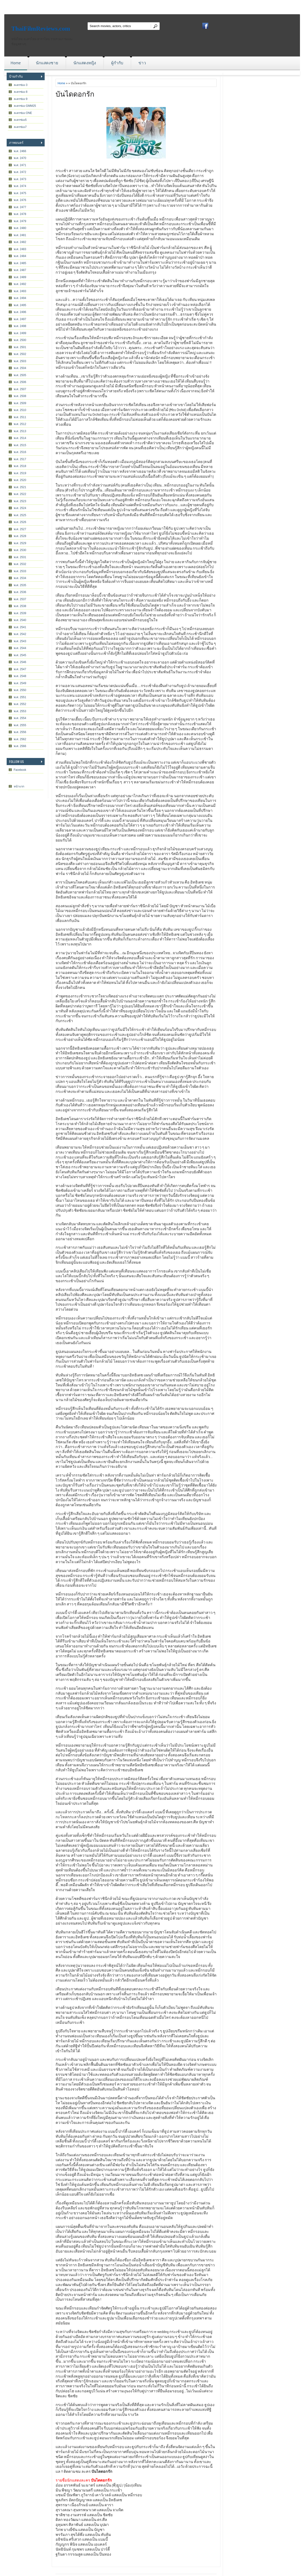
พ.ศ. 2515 (20, 445)
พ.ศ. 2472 (20, 172)
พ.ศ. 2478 (20, 214)
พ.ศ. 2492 (20, 284)
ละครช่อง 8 (21, 92)
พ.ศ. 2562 (20, 739)
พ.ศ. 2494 (20, 298)
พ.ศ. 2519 (20, 473)
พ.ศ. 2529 (20, 543)
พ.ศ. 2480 (20, 228)
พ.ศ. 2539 (20, 613)
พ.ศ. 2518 (20, 466)
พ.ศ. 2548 (20, 676)
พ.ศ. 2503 (20, 361)
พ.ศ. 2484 (20, 256)
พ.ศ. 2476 (20, 200)
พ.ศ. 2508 (20, 396)
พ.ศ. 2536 (20, 592)
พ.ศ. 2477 (20, 207)
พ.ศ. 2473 (20, 179)
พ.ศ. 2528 (20, 536)
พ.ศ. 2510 (20, 410)
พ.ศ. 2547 (20, 669)
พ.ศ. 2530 (20, 550)
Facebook (20, 769)
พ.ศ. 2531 (20, 557)
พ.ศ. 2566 (20, 746)
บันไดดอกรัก (75, 93)
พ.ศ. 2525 (20, 515)
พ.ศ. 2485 (20, 263)
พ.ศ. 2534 (20, 578)
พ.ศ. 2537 (20, 599)
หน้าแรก (19, 786)
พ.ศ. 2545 (20, 655)
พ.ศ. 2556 (20, 732)
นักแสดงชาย (47, 62)
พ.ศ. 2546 (20, 662)
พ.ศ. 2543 (20, 641)
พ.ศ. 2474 (20, 186)
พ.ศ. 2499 (20, 333)
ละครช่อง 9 (21, 99)
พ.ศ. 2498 (20, 326)
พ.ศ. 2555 (20, 725)
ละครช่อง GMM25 (25, 106)
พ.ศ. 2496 (20, 312)
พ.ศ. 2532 (20, 564)
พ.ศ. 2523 (20, 501)
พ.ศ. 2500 (20, 340)
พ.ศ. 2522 (20, 494)
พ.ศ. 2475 (20, 193)
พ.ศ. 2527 (20, 529)
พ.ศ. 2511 (20, 417)
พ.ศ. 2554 (20, 718)
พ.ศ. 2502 (20, 354)
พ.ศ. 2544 (20, 648)
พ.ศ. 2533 (20, 571)
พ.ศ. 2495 (20, 305)
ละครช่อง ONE (23, 113)
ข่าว (142, 62)
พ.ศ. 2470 (20, 158)
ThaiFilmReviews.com (40, 28)
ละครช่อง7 (20, 127)
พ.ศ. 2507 (20, 389)
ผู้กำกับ (117, 62)
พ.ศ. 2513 (20, 431)
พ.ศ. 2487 (20, 270)
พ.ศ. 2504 (20, 368)
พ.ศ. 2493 (20, 291)
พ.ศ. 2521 (20, 487)
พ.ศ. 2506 (20, 382)
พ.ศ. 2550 (20, 690)
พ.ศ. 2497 (20, 319)
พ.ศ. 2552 (20, 704)
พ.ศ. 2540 (20, 620)
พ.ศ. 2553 (20, 711)
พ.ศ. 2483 (20, 249)
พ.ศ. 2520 (20, 480)
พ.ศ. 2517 (20, 459)
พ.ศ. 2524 (20, 508)
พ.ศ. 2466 (20, 151)
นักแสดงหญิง (84, 62)
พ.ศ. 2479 (20, 221)
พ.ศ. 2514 (20, 438)
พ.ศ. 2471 (20, 165)
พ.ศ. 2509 (20, 403)
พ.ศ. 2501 (20, 347)
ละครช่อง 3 (21, 85)
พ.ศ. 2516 (20, 452)
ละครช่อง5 (20, 120)
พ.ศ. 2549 (20, 683)
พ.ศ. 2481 (20, 235)
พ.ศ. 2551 (20, 697)
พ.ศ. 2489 (20, 277)
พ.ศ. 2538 (20, 606)
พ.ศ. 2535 (20, 585)
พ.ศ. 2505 (20, 375)
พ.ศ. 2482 (20, 242)
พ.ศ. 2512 (20, 424)
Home (16, 62)
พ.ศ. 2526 (20, 522)
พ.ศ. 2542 (20, 634)
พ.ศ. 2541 (20, 627)
